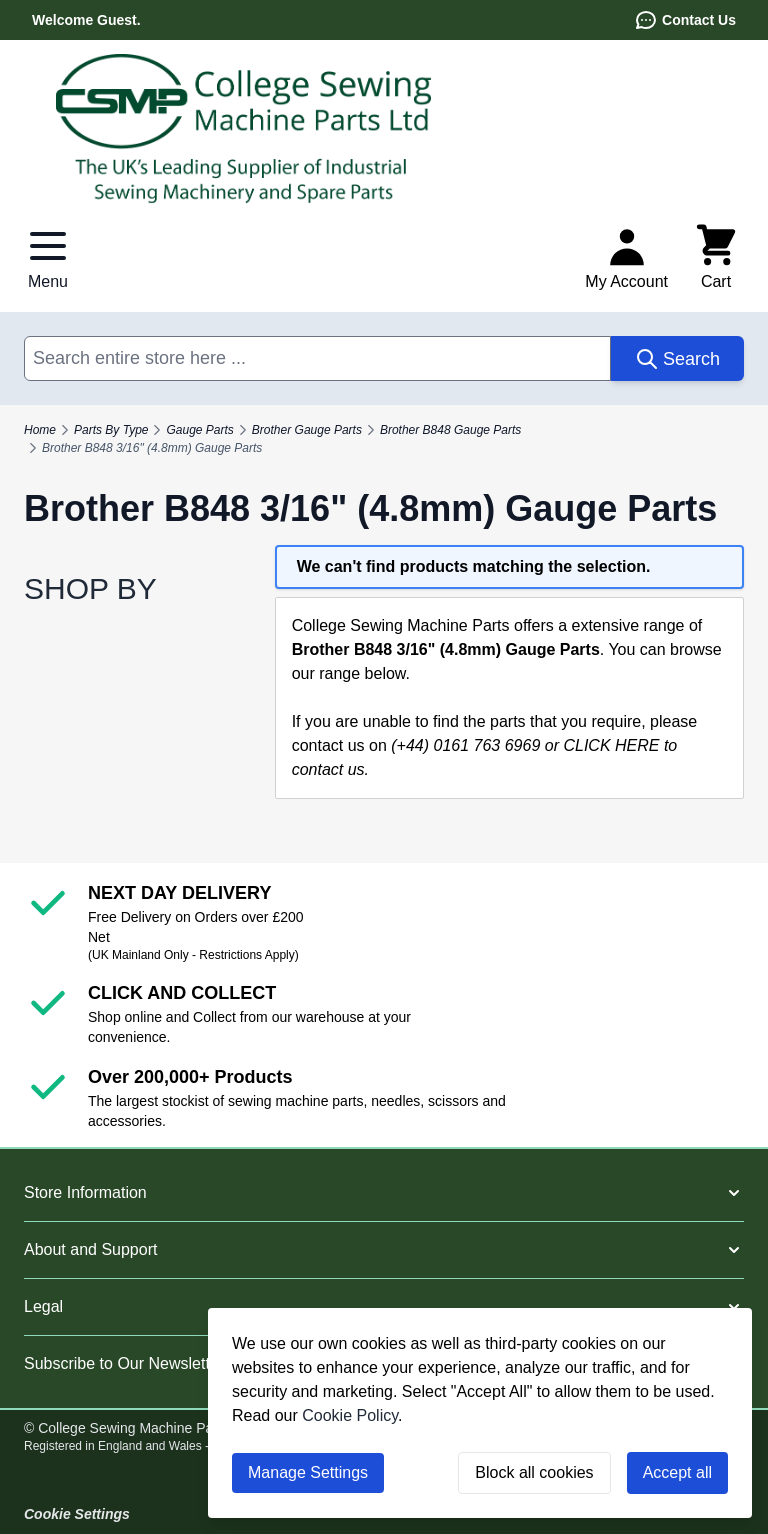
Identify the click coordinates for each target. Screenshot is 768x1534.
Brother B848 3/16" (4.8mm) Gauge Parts (152, 448)
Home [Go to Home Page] (40, 430)
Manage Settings (308, 1472)
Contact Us (685, 20)
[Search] (677, 358)
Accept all (677, 1472)
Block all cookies (534, 1472)
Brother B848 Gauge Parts (450, 430)
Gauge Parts (199, 430)
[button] (384, 1193)
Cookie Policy (350, 1415)
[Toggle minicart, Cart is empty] (716, 258)
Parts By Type (111, 430)
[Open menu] (48, 258)
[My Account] (626, 258)
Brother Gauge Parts (307, 430)
